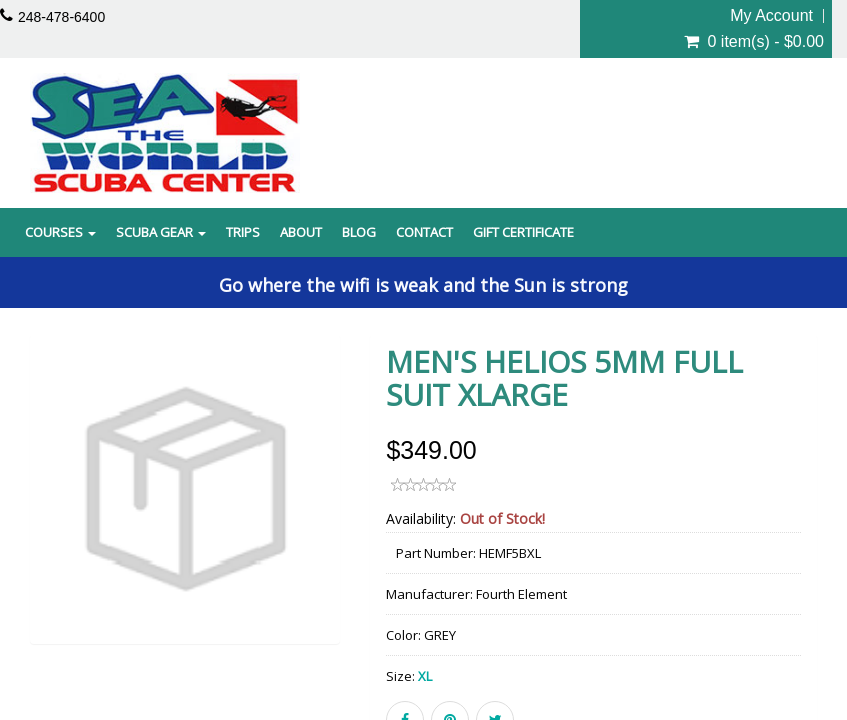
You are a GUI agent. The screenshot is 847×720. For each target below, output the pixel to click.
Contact (424, 232)
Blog (359, 232)
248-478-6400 (61, 17)
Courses (60, 232)
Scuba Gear (161, 232)
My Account (771, 16)
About (301, 232)
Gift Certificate (523, 232)
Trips (243, 232)
